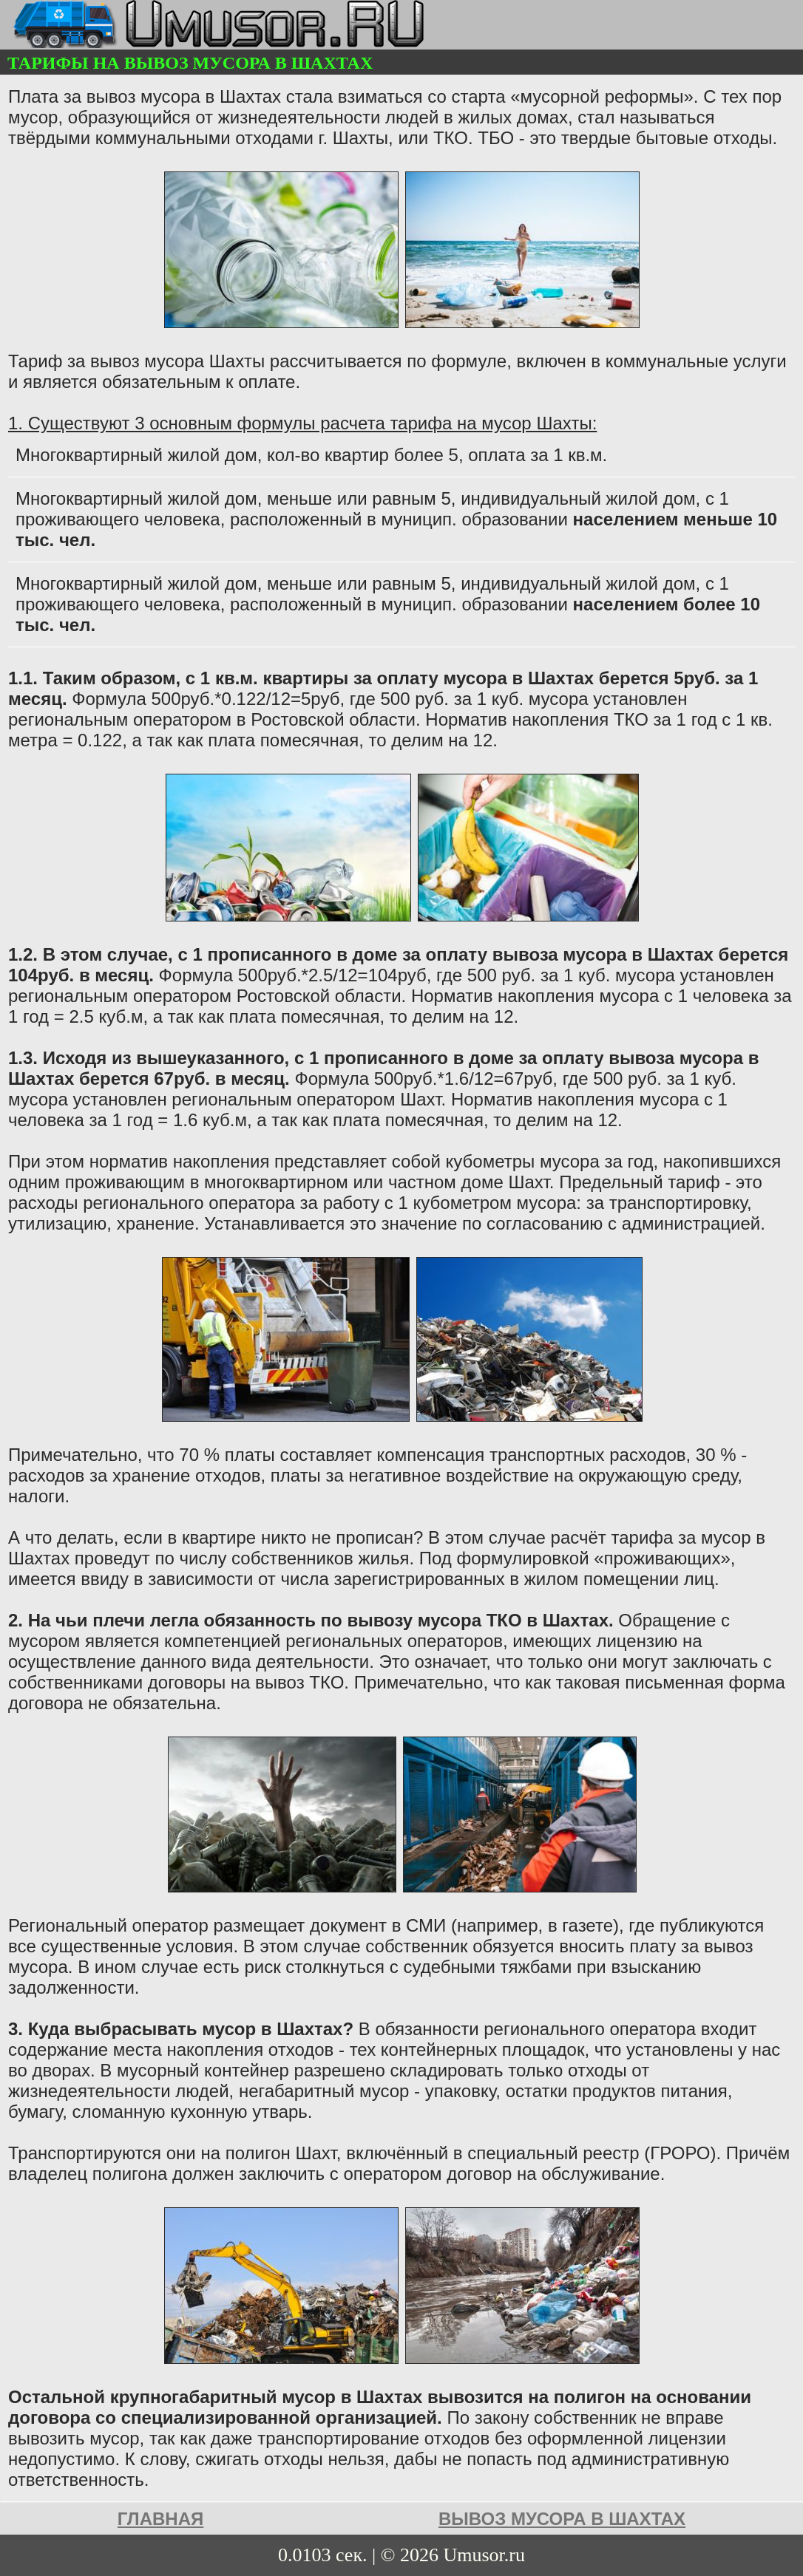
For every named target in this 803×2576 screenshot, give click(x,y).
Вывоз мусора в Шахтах (561, 2519)
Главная (160, 2519)
